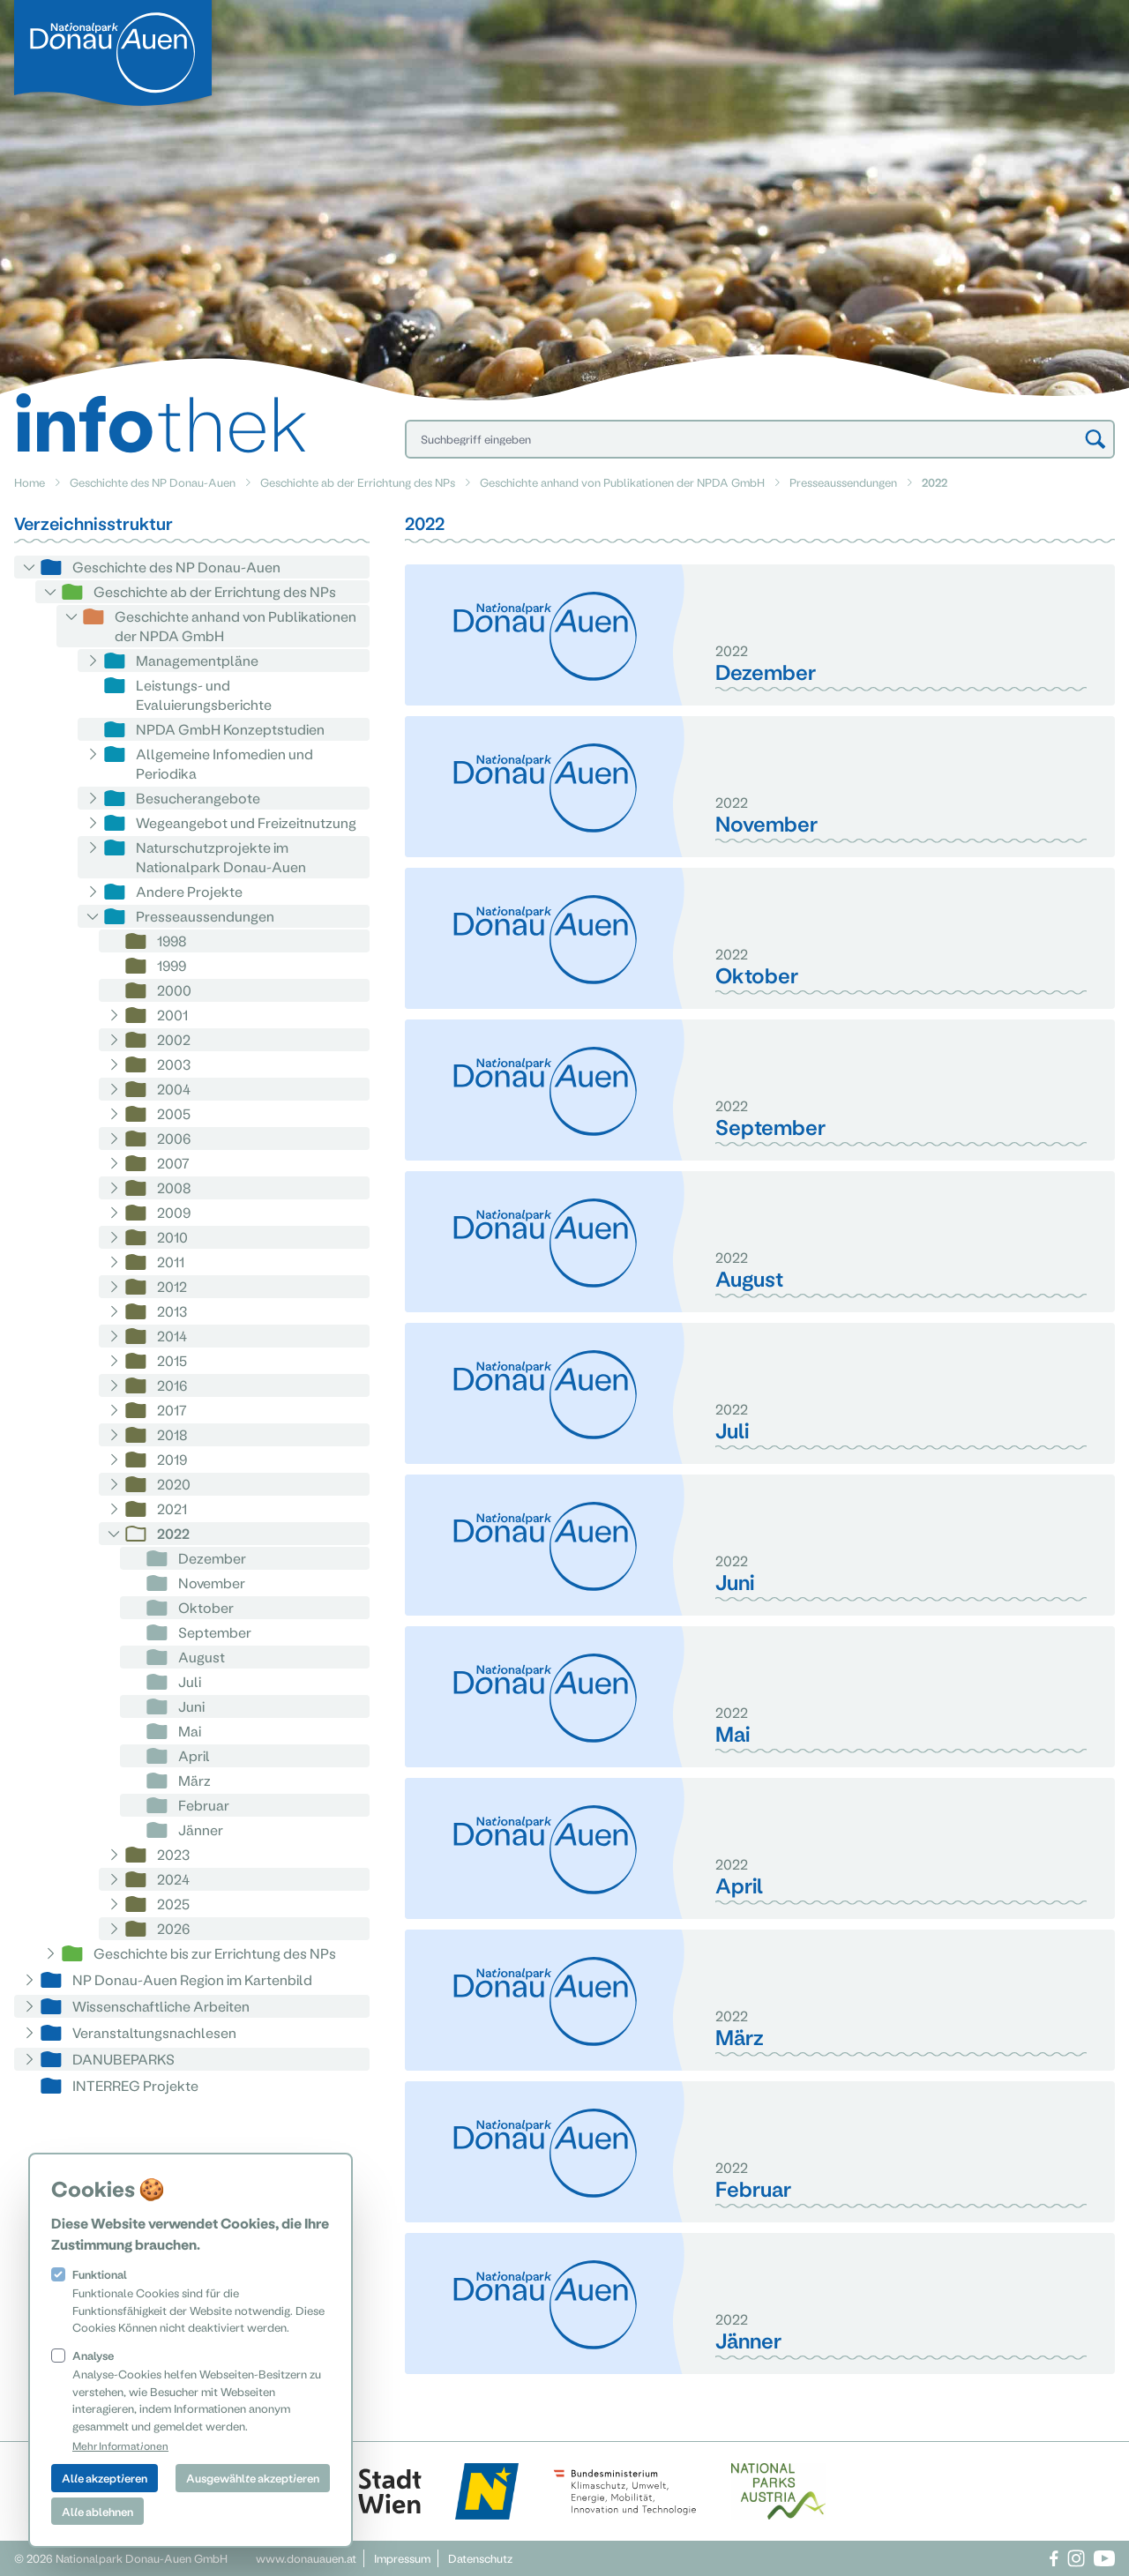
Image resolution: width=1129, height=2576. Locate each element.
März (194, 1780)
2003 (174, 1064)
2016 (172, 1385)
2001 (172, 1014)
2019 (172, 1459)
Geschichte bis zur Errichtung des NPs (214, 1953)
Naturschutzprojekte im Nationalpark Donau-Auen (221, 857)
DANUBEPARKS (123, 2058)
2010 (172, 1236)
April (194, 1755)
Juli (189, 1681)
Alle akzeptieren (104, 2477)
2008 (174, 1187)
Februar (203, 1804)
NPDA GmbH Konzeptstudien (230, 729)
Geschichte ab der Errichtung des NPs (357, 482)
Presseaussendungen (843, 482)
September (214, 1632)
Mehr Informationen (120, 2445)
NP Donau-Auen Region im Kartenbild (192, 1979)
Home (29, 482)
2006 (174, 1138)
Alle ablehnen (97, 2511)
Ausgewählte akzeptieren (252, 2477)
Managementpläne (197, 660)
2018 (172, 1434)
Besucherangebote (198, 797)
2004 (174, 1088)
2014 (172, 1335)
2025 (173, 1903)
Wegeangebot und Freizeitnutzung (246, 822)
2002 (174, 1039)
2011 (170, 1261)
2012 (172, 1286)
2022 (173, 1533)
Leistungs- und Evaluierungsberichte (204, 694)
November (211, 1582)
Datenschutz (480, 2558)
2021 (172, 1508)
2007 (173, 1162)
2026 (173, 1928)
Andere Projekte (189, 891)
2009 (174, 1212)
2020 (174, 1483)
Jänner (200, 1829)
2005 (174, 1113)
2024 (173, 1878)
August (201, 1656)
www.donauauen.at (306, 2558)
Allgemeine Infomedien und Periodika (224, 763)
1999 (171, 965)
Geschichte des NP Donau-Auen (153, 482)
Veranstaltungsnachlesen (154, 2032)
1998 (172, 940)
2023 (173, 1854)
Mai (189, 1730)
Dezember (212, 1557)
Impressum (402, 2558)
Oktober (206, 1607)
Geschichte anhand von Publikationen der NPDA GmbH (622, 482)
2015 (172, 1360)
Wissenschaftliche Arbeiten (161, 2005)
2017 (172, 1409)
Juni (191, 1706)
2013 (172, 1311)
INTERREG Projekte (135, 2085)
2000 (174, 990)
